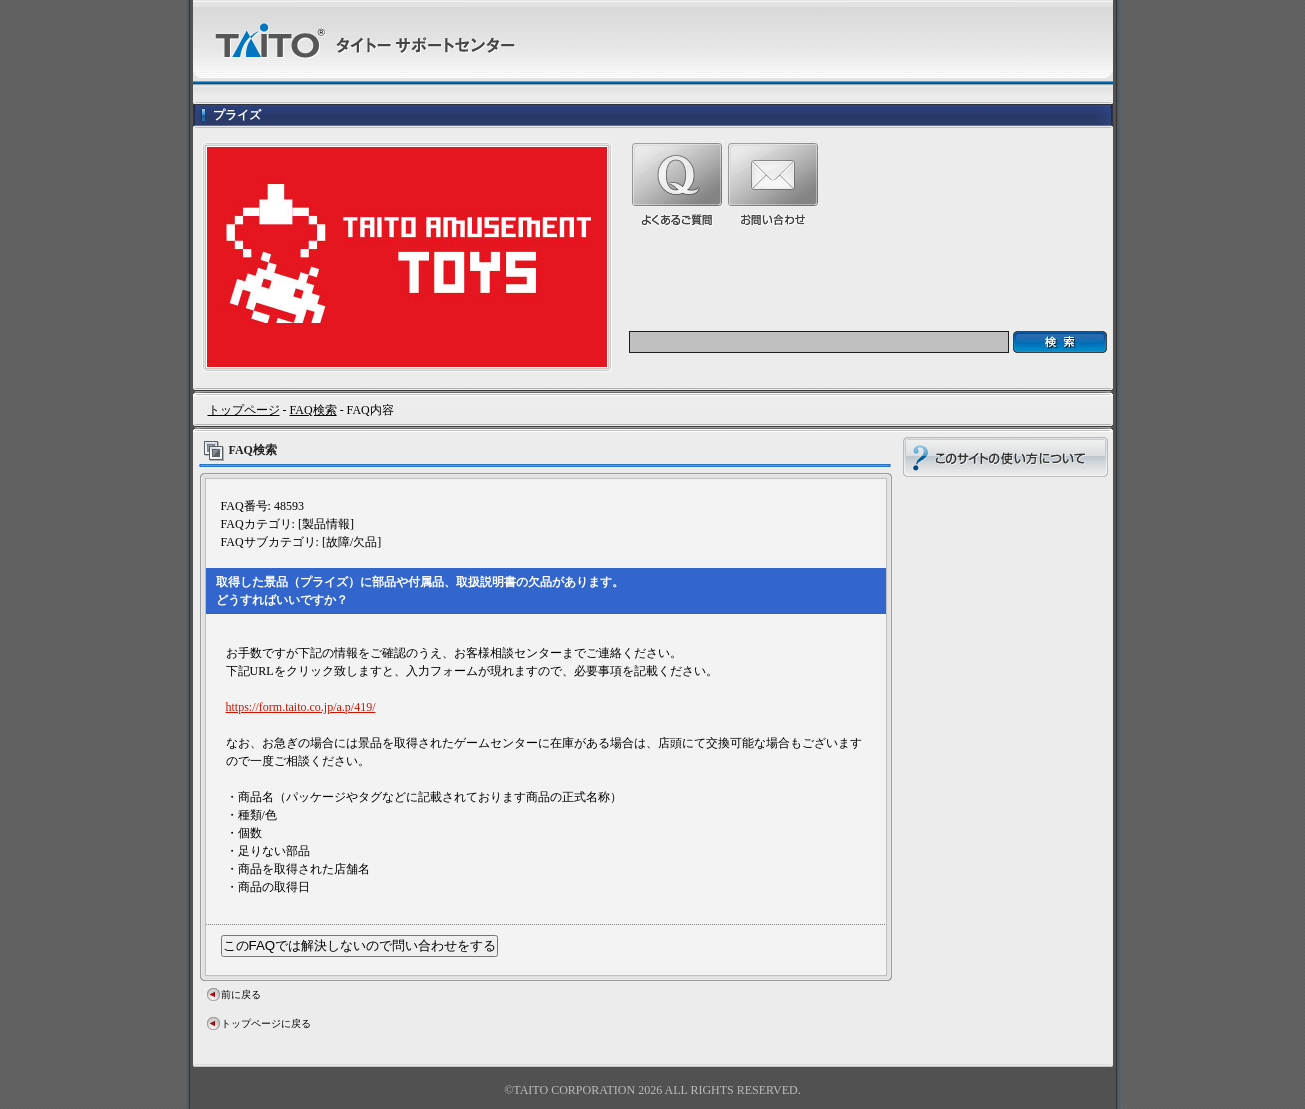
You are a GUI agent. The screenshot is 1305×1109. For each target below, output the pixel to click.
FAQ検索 (313, 410)
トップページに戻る (266, 1023)
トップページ (244, 410)
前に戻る (241, 994)
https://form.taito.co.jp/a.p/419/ (301, 707)
